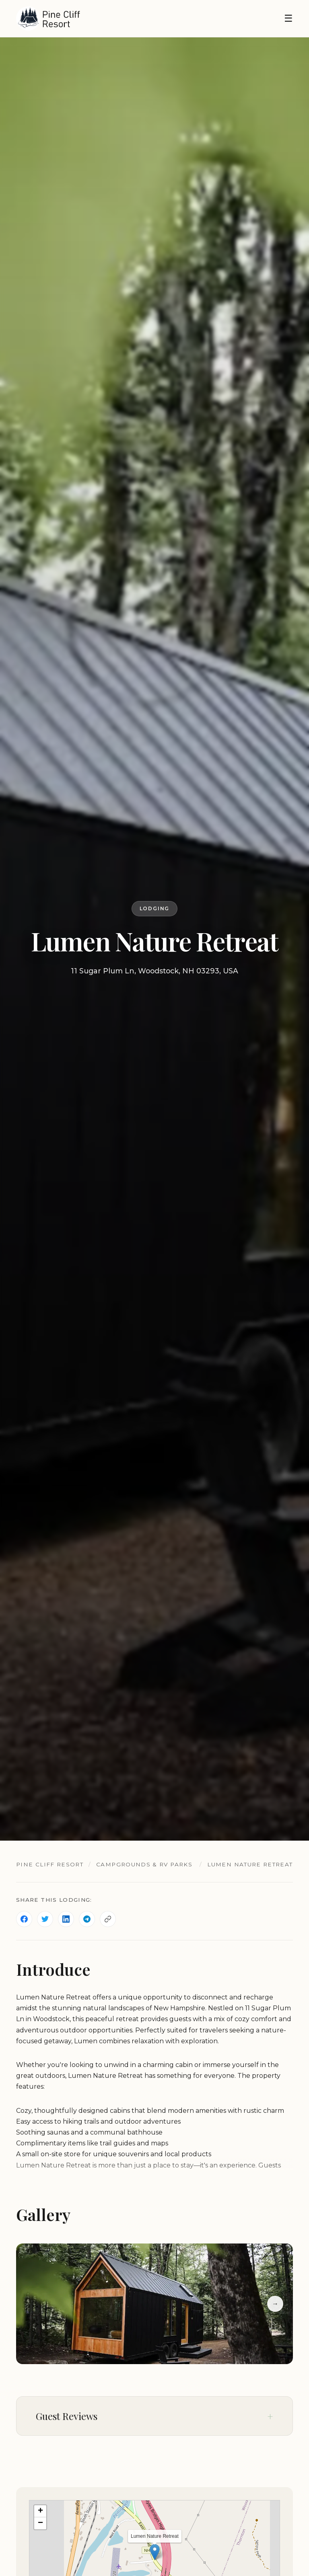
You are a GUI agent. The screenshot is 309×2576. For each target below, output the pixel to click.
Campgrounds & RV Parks (144, 1864)
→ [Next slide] (275, 2303)
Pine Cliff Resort (49, 1864)
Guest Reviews (66, 2416)
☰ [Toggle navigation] (288, 18)
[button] (155, 2552)
